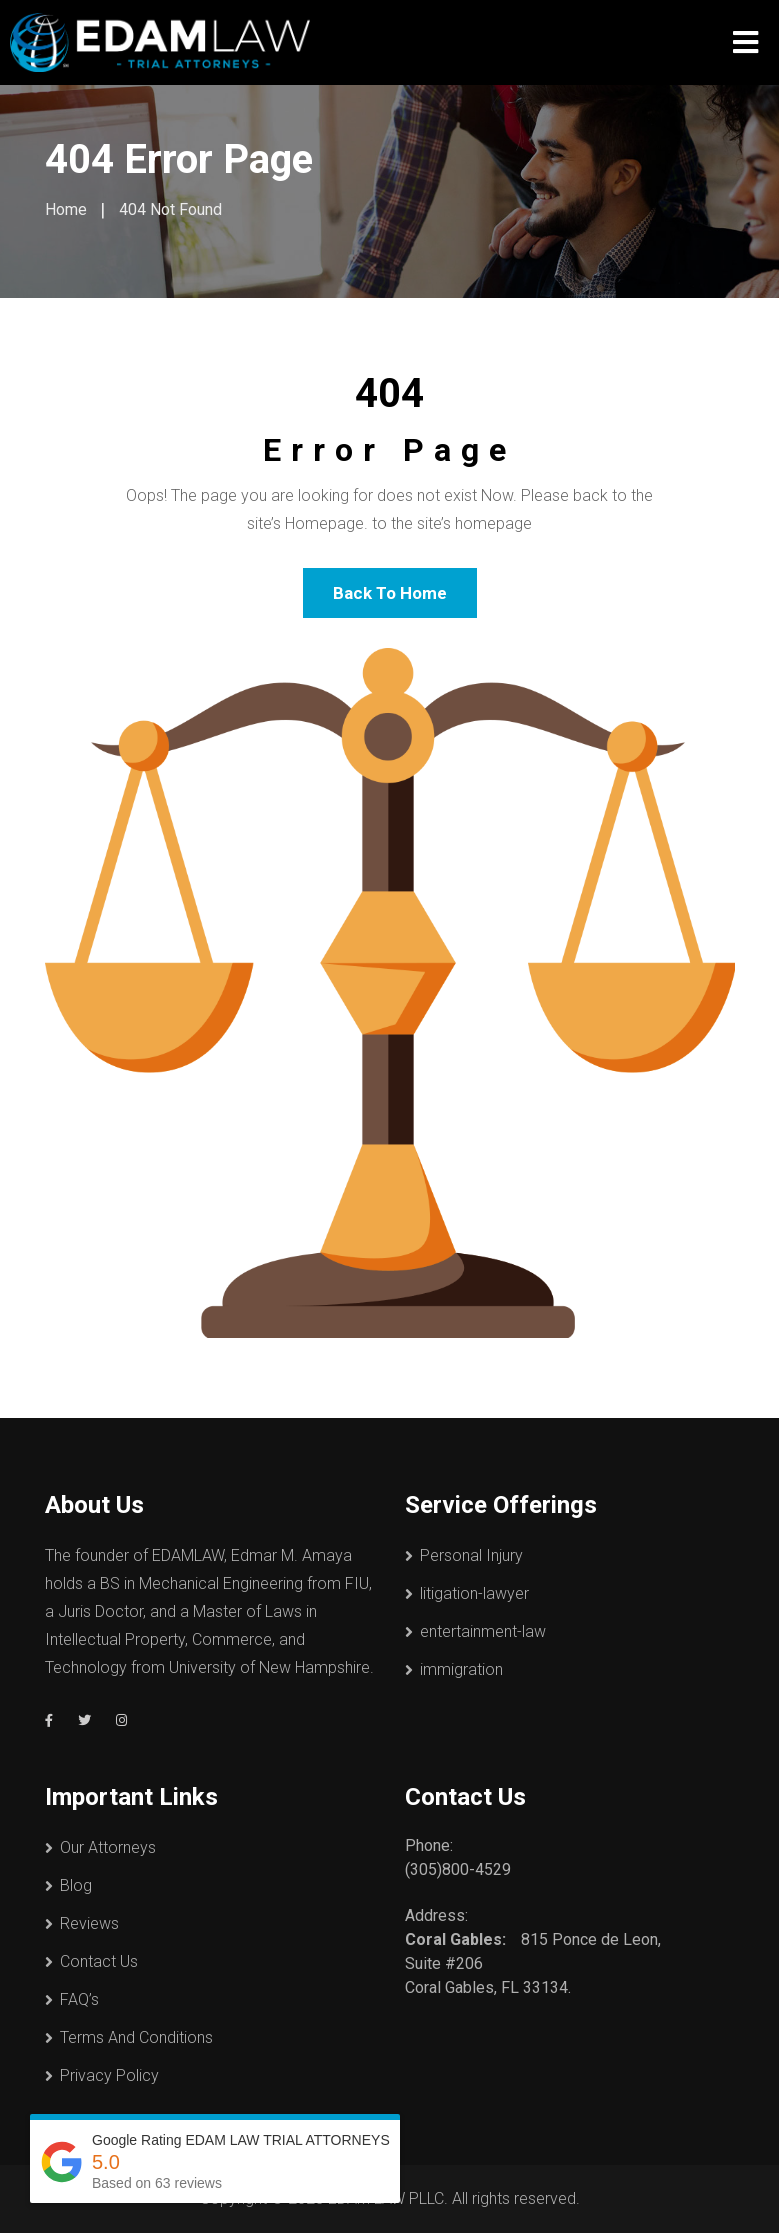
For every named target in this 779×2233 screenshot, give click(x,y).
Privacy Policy (109, 2075)
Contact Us (99, 1961)
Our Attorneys (108, 1847)
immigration (461, 1669)
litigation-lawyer (474, 1593)
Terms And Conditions (136, 2037)
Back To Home (390, 593)
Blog (76, 1885)
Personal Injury (471, 1555)
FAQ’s (79, 1999)
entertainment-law (483, 1631)
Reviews (89, 1923)
